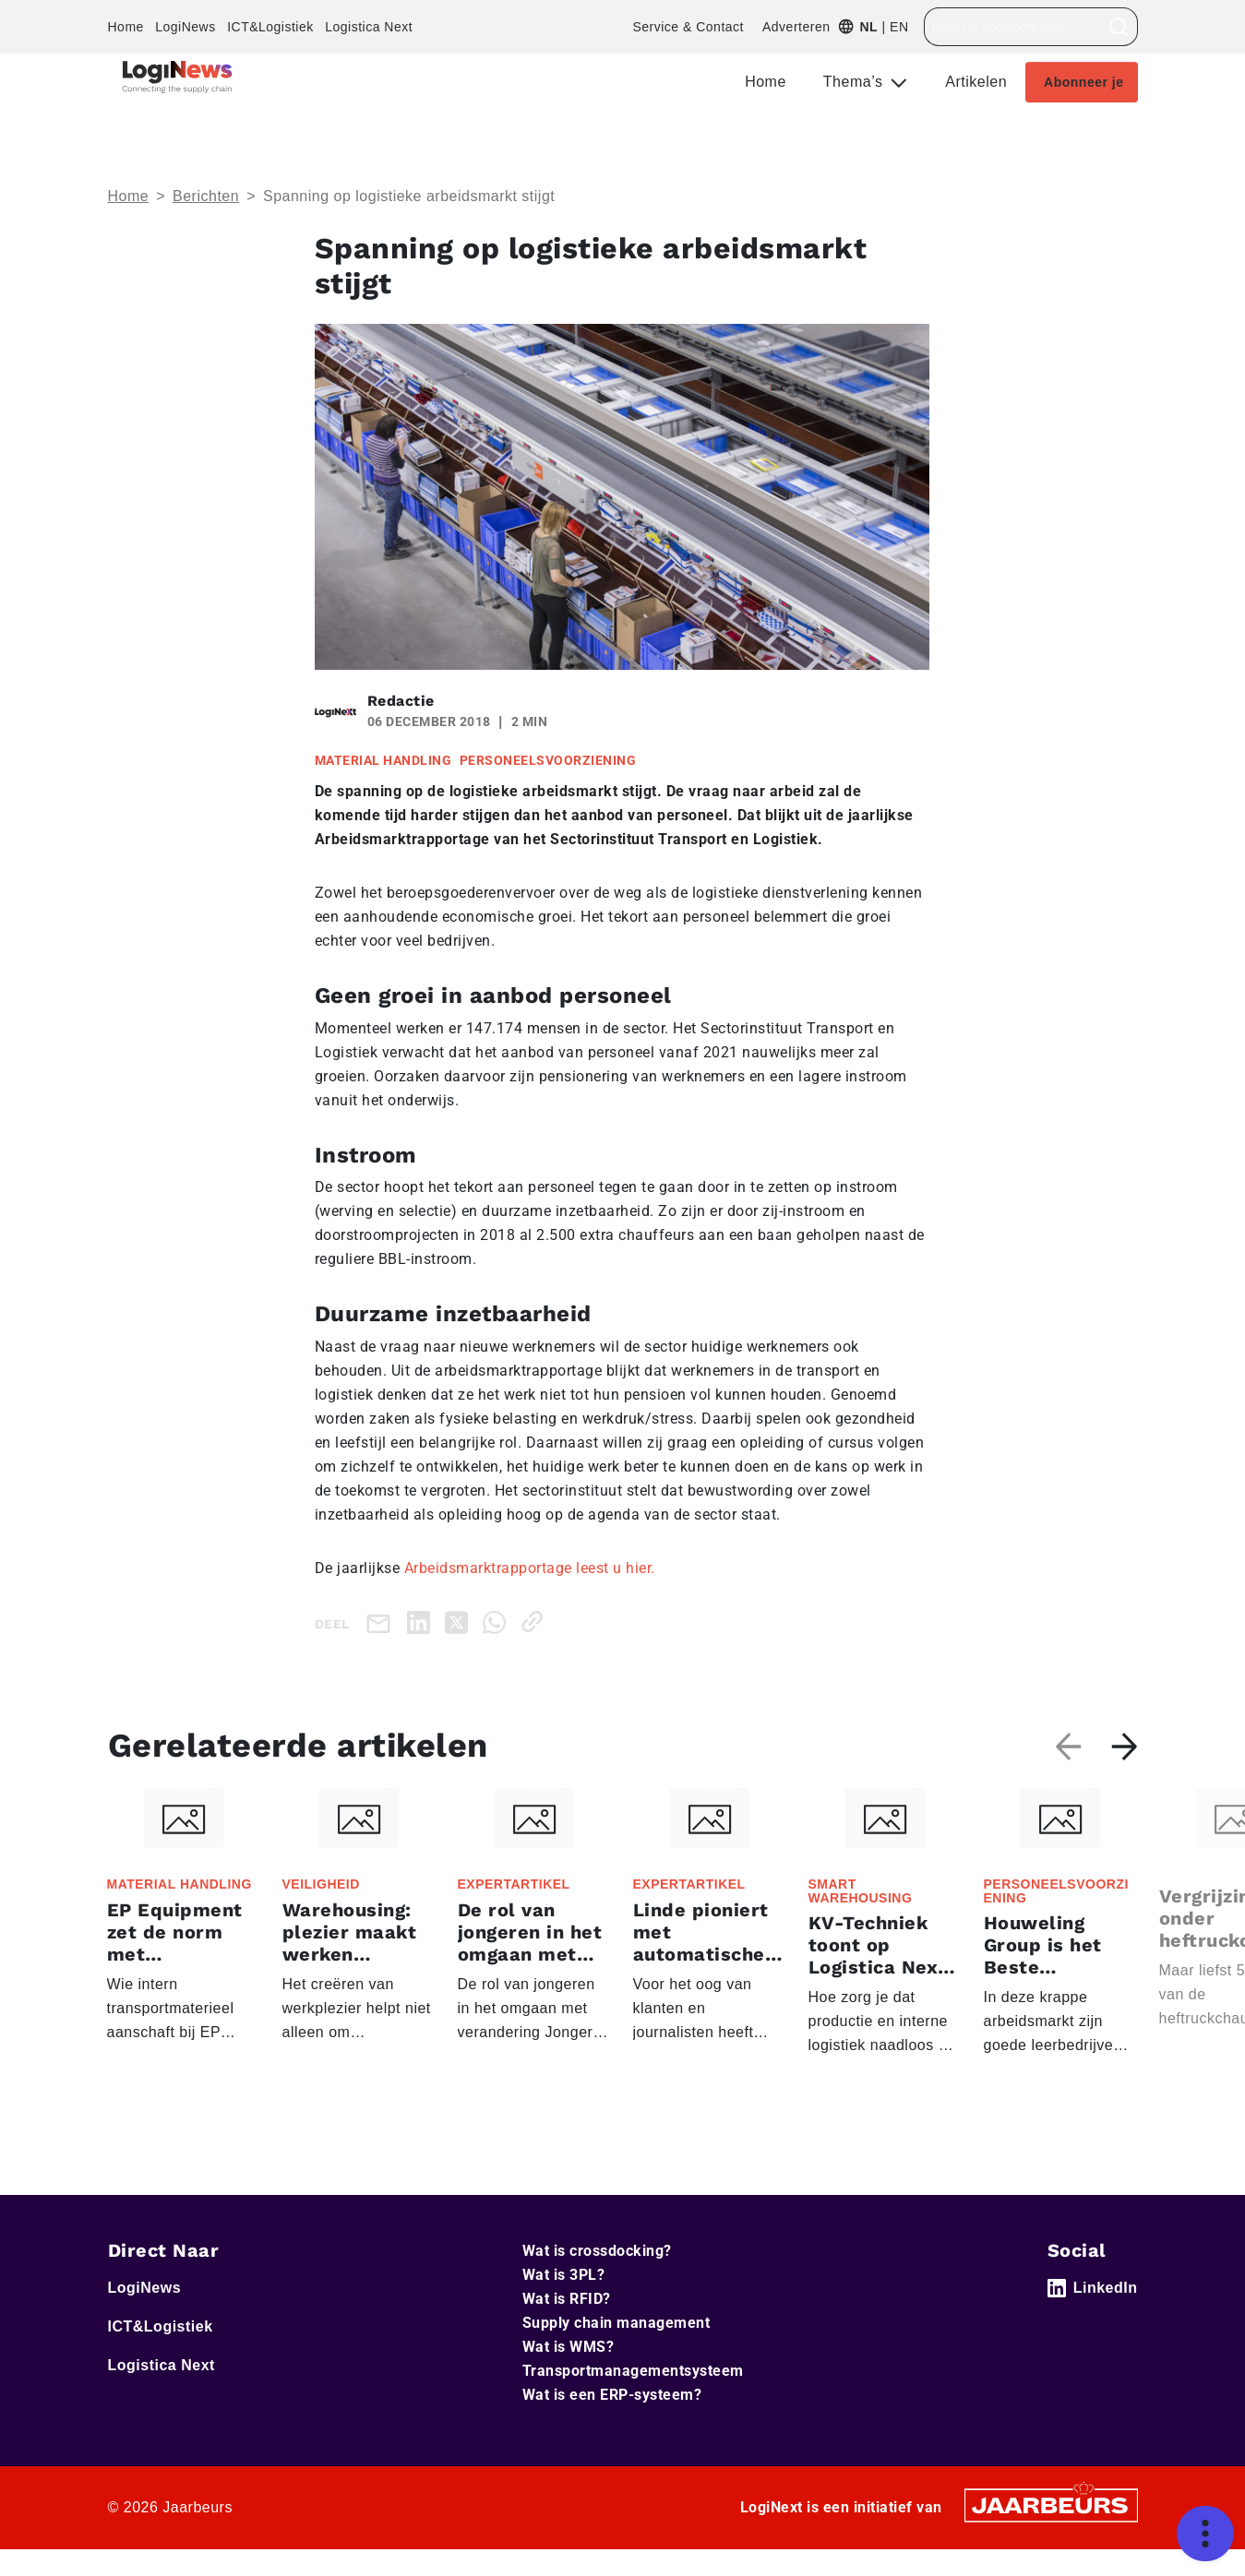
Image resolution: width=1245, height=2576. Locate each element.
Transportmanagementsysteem (633, 2370)
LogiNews (185, 26)
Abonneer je (1083, 82)
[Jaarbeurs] (1051, 2504)
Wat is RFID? (566, 2299)
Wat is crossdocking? (597, 2251)
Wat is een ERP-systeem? (612, 2394)
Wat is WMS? (568, 2346)
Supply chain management (616, 2323)
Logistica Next (369, 26)
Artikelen (976, 81)
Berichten (206, 196)
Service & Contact (688, 26)
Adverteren (796, 26)
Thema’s (855, 81)
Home (126, 26)
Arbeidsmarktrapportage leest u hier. (529, 1568)
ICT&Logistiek (270, 26)
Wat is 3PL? (563, 2275)
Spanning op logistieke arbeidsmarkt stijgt (409, 196)
